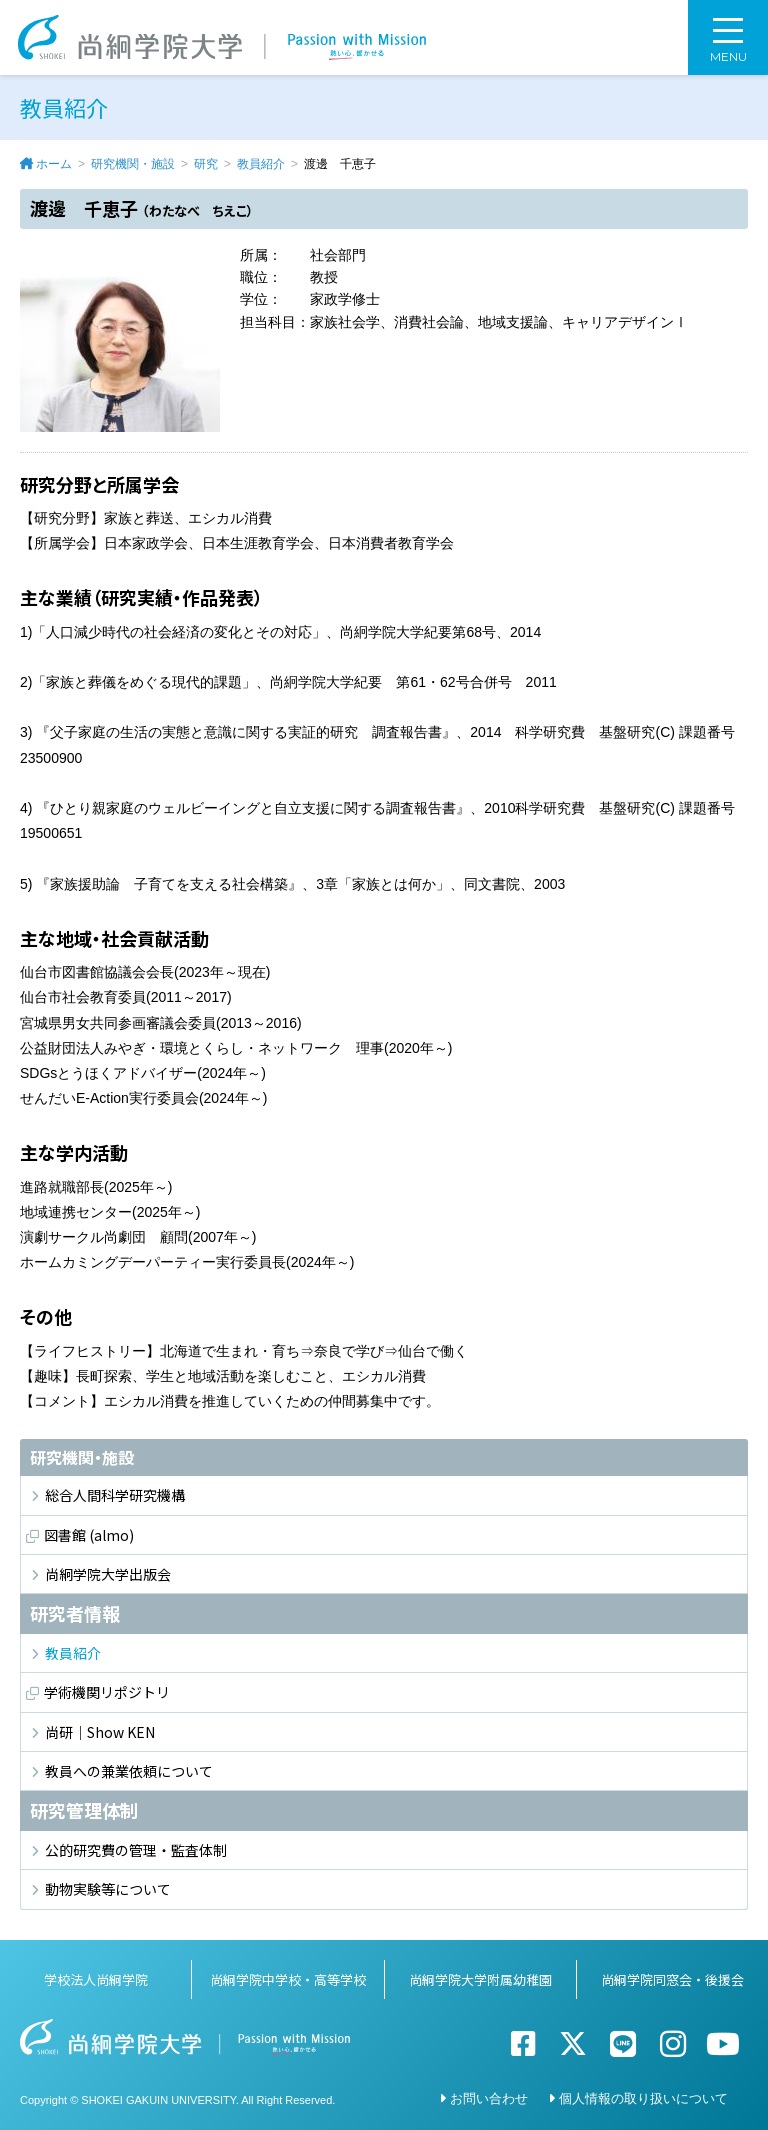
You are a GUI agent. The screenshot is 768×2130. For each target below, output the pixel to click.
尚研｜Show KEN (100, 1732)
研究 (206, 164)
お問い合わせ (489, 2098)
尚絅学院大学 (222, 37)
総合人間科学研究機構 (115, 1495)
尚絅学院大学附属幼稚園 (480, 1979)
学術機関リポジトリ (107, 1692)
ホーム (54, 164)
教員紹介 (261, 164)
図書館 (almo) (89, 1535)
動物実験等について (108, 1889)
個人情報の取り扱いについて (643, 2098)
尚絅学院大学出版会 (108, 1574)
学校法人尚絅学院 (96, 1979)
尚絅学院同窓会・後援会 (672, 1979)
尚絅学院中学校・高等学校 (288, 1979)
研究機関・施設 (133, 164)
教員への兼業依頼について (129, 1771)
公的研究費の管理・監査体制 (136, 1850)
